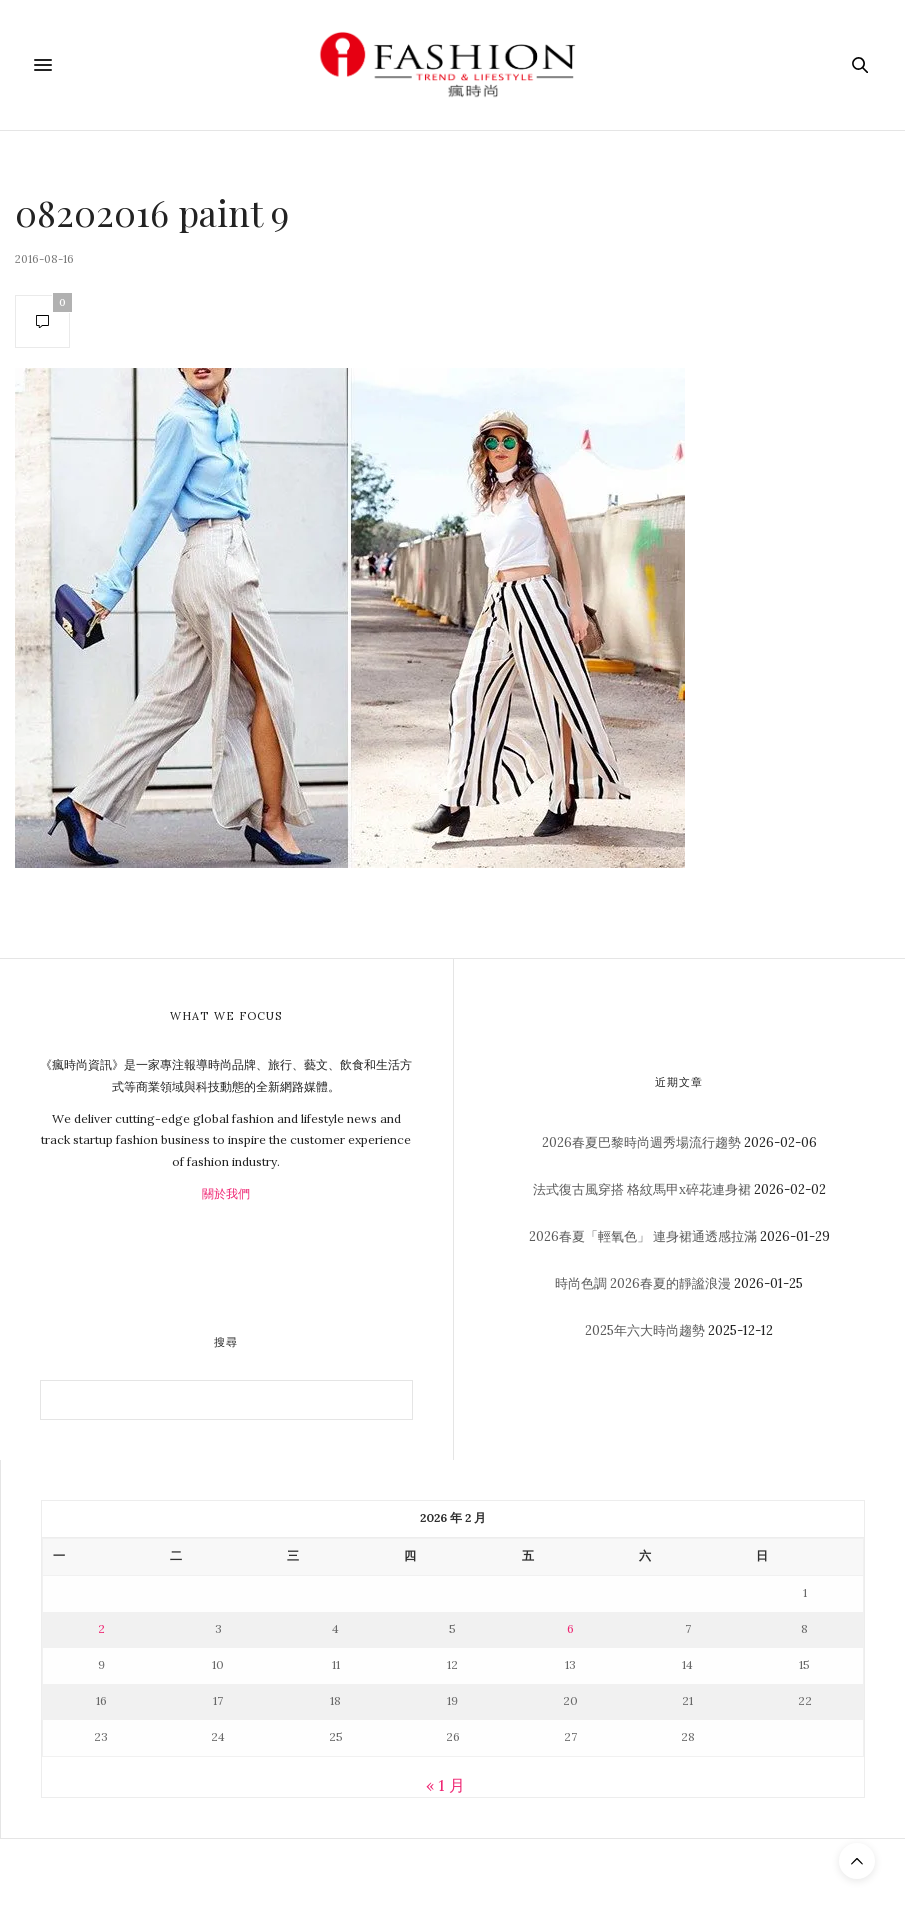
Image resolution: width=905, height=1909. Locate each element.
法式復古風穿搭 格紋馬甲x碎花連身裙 (642, 1189)
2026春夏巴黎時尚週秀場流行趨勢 (641, 1142)
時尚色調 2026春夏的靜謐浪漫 (643, 1283)
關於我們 (226, 1193)
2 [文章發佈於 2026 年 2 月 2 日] (101, 1628)
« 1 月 (445, 1785)
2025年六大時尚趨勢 (645, 1330)
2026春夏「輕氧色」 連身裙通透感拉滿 (643, 1236)
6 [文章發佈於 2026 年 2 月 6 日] (570, 1628)
